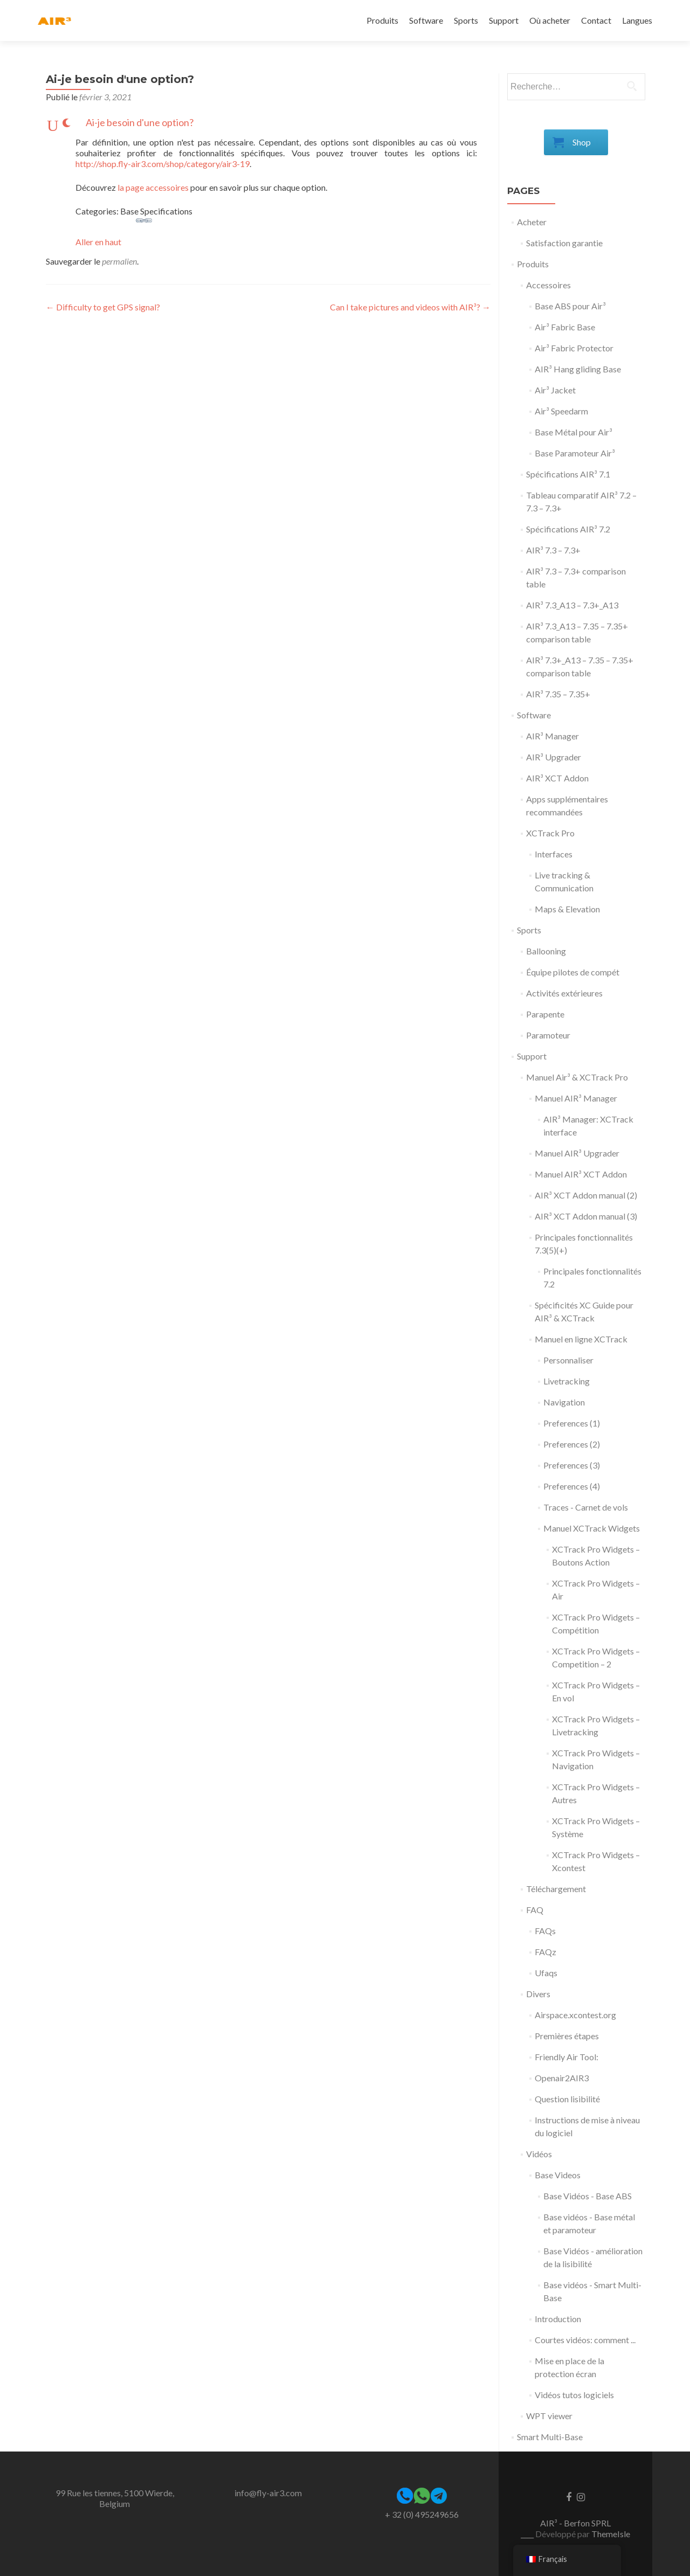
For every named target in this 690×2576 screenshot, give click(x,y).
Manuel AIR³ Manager (576, 1098)
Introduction (558, 2319)
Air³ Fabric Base (565, 327)
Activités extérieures (564, 993)
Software (426, 20)
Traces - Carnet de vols (585, 1507)
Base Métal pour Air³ (573, 432)
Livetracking (566, 1381)
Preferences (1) (571, 1423)
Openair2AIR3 (562, 2078)
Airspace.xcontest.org (575, 2015)
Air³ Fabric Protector (574, 348)
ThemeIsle (610, 2534)
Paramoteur (548, 1035)
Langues (637, 20)
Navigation (564, 1402)
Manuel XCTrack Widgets (591, 1528)
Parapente (545, 1014)
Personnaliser (568, 1360)
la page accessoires (153, 187)
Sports (466, 20)
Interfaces (553, 854)
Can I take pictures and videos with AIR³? (410, 307)
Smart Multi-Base (550, 2437)
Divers (538, 1994)
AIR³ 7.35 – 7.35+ (558, 694)
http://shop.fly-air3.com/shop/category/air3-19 (162, 163)
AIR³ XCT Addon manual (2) (586, 1195)
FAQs (545, 1931)
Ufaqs (546, 1973)
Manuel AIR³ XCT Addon (581, 1174)
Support (504, 20)
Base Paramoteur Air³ (575, 453)
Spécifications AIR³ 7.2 (568, 529)
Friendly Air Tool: (566, 2057)
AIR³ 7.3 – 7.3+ (553, 550)
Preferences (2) (571, 1444)
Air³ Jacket (555, 390)
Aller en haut (98, 242)
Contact (596, 20)
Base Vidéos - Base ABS (587, 2196)
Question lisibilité (567, 2099)
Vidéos (539, 2154)
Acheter (532, 222)
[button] (268, 122)
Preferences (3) (571, 1465)
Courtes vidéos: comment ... (585, 2340)
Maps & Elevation (567, 909)
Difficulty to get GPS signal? (103, 307)
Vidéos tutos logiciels (574, 2395)
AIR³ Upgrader (553, 757)
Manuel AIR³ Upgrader (577, 1153)
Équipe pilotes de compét (572, 972)
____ (528, 2534)
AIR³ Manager (552, 736)
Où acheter (549, 20)
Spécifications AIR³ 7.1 (568, 474)
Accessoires (548, 285)
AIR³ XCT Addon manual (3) (586, 1216)
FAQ (534, 1910)
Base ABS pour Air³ (570, 306)
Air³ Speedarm (561, 411)
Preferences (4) (571, 1486)
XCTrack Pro (550, 833)
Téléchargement (556, 1888)
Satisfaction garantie (564, 243)
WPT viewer (549, 2416)
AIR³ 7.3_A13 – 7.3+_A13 (572, 605)
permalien (119, 261)
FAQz (545, 1952)
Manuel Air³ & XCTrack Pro (577, 1077)
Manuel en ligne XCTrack (581, 1339)
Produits (382, 20)
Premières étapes (567, 2036)
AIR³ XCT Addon (557, 778)
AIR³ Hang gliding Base (578, 369)
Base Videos (558, 2175)
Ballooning (546, 951)
